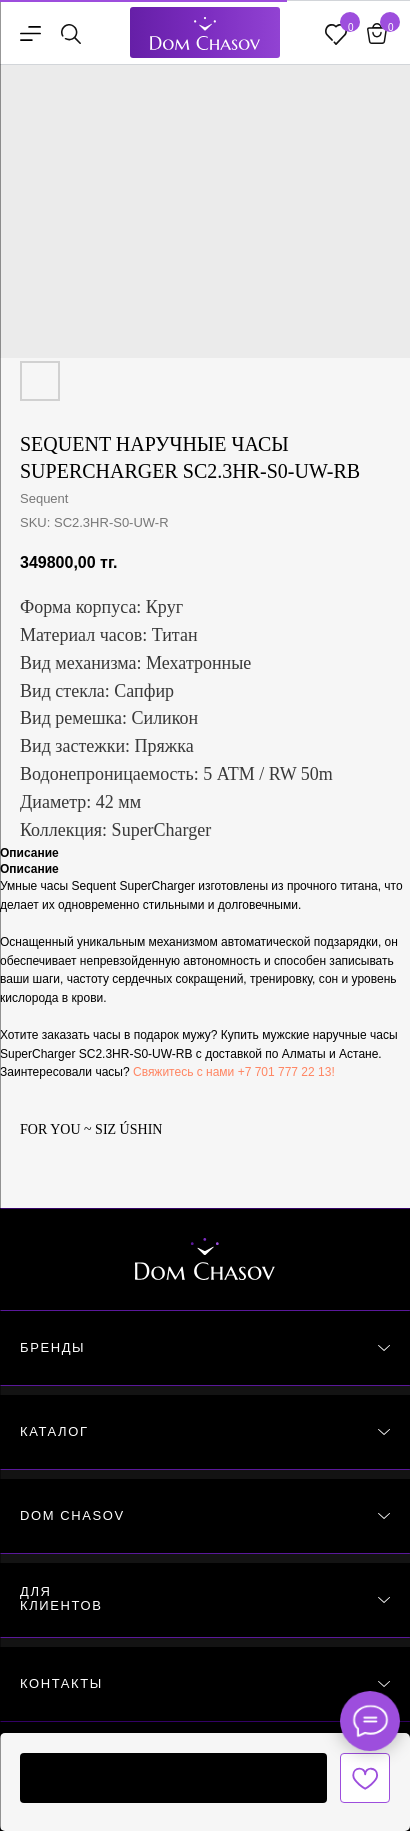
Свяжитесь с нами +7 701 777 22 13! (234, 1072)
